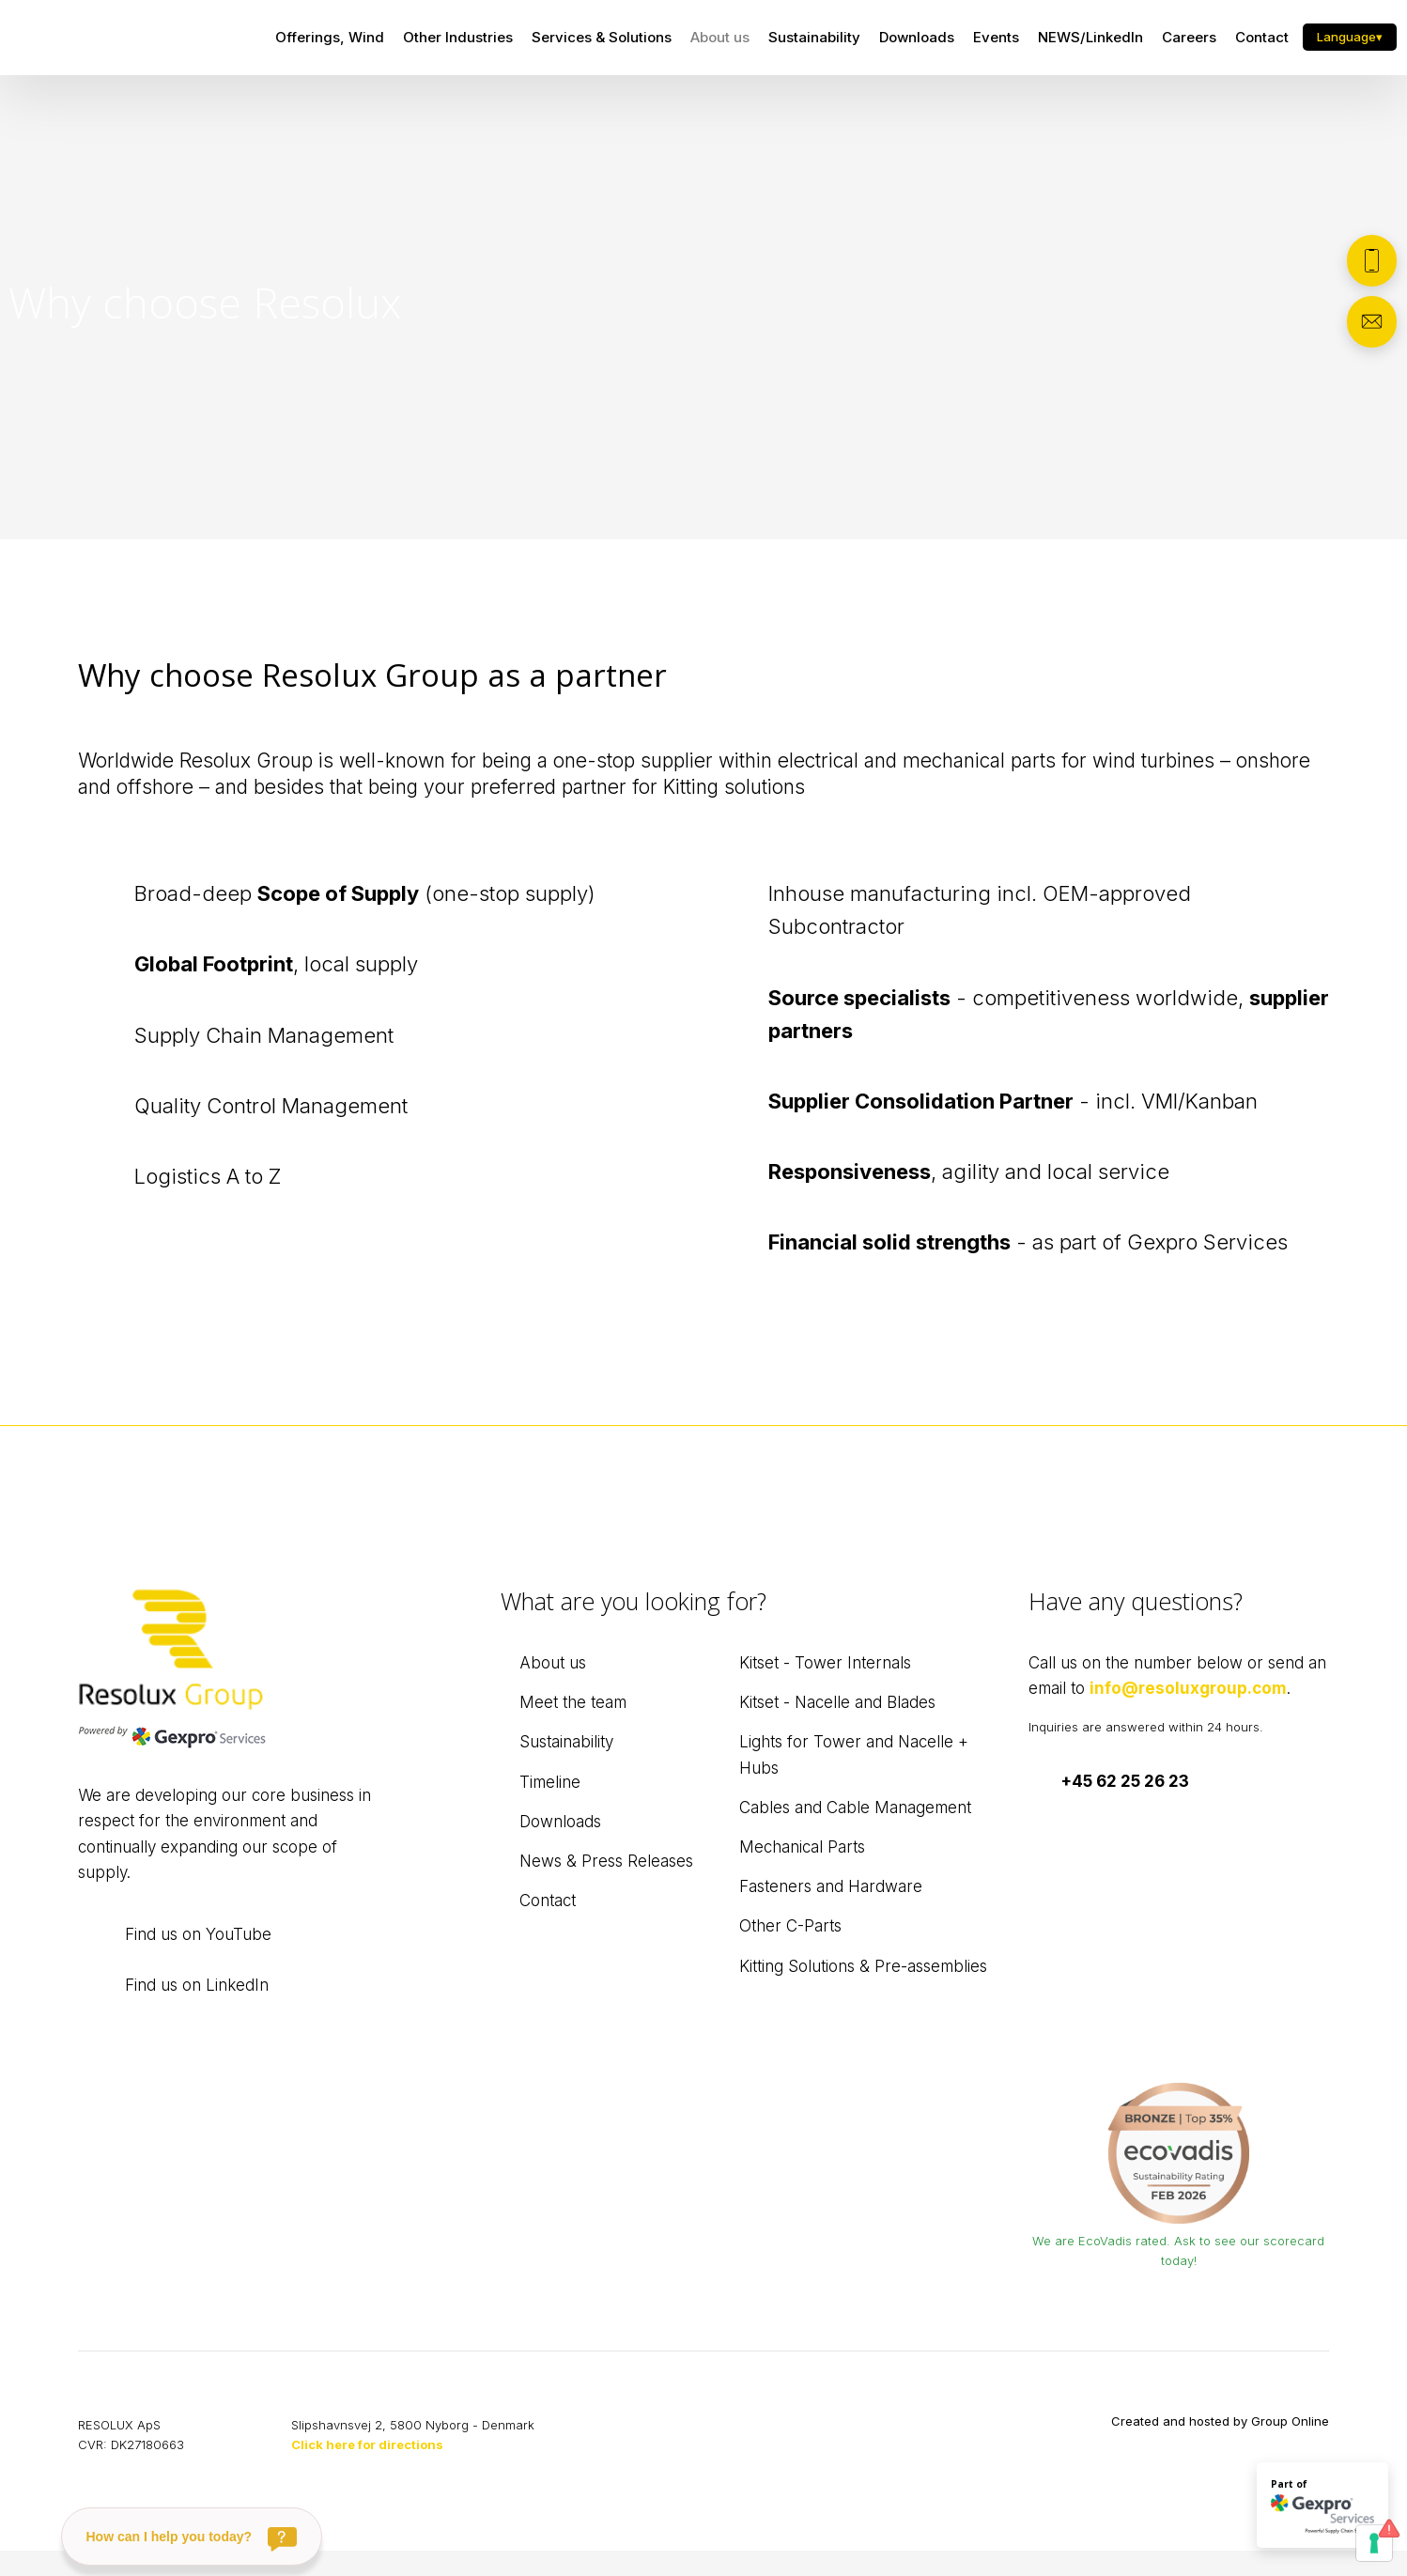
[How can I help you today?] (191, 2536)
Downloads (916, 37)
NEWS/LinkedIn (1090, 37)
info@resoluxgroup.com (1188, 1688)
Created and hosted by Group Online (1220, 2421)
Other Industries (458, 37)
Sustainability (814, 37)
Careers (1189, 37)
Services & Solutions (602, 37)
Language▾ (1350, 36)
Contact (1262, 37)
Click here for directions (367, 2444)
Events (996, 37)
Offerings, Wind (329, 37)
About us (720, 37)
